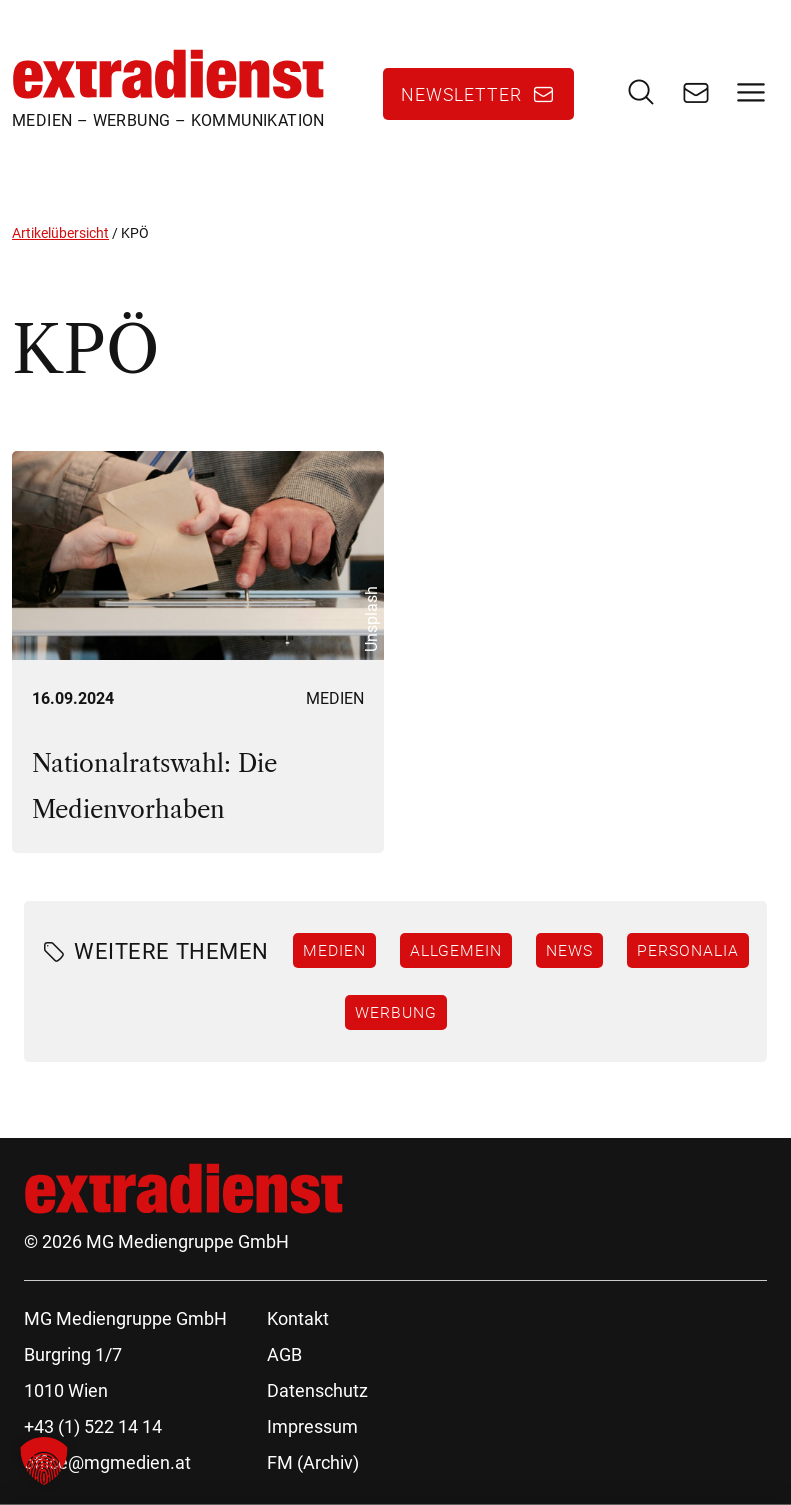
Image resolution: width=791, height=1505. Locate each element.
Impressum (312, 1426)
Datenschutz (317, 1390)
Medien (335, 698)
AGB (284, 1354)
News (569, 950)
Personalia (688, 950)
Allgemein (456, 950)
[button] (44, 1461)
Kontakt (298, 1318)
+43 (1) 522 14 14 (93, 1426)
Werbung (396, 1012)
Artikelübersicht (60, 233)
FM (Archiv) (313, 1462)
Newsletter (461, 94)
